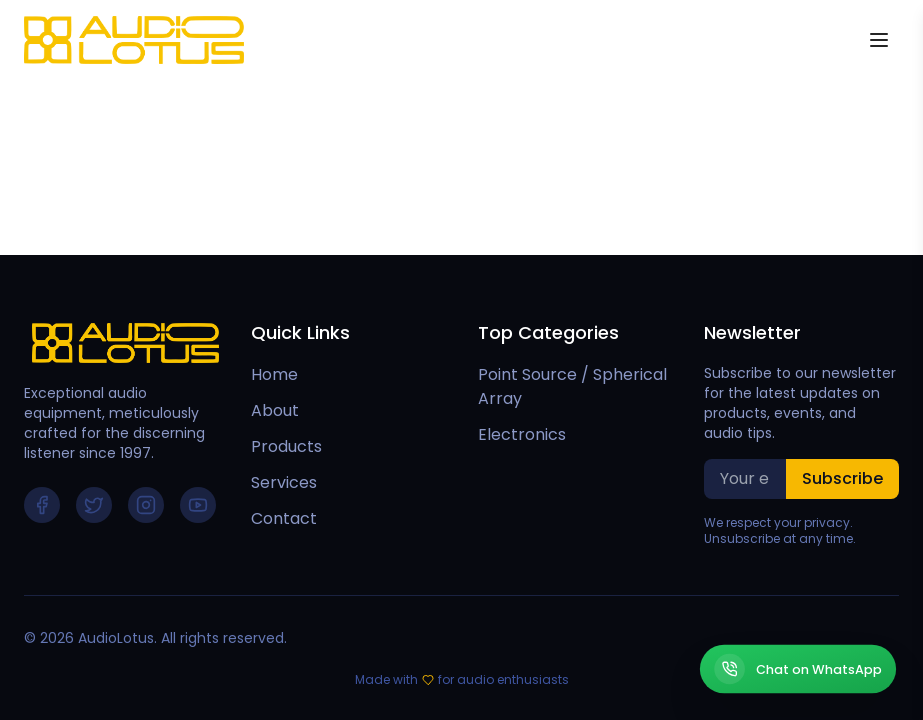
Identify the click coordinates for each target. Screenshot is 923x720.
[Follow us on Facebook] (42, 505)
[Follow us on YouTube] (198, 505)
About (275, 410)
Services (284, 482)
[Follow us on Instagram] (146, 505)
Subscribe (842, 478)
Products (286, 446)
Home (274, 374)
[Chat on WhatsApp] (798, 669)
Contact (284, 518)
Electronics (522, 434)
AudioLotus (116, 638)
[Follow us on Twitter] (94, 505)
